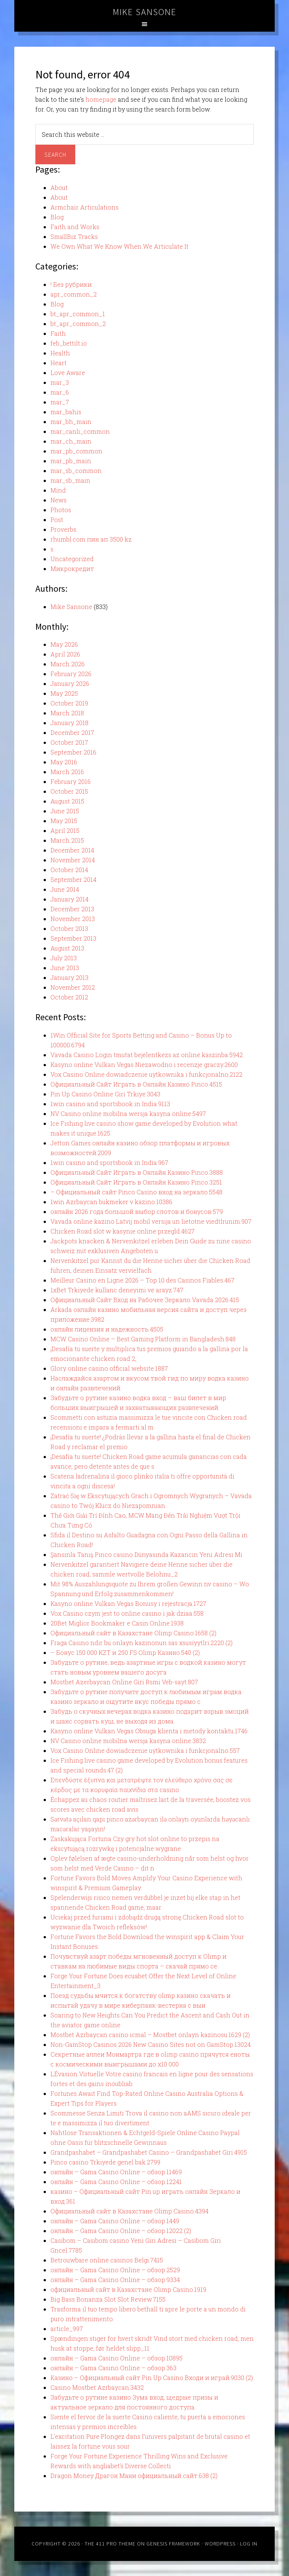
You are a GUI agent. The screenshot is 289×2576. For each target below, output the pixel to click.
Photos (60, 510)
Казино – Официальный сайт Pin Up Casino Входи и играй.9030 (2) (151, 2378)
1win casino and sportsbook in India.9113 (110, 1104)
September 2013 (73, 938)
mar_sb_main (70, 480)
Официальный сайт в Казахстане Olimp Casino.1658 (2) (133, 1633)
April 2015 (64, 830)
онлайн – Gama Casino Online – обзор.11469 (116, 2172)
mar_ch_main (70, 441)
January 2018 (69, 723)
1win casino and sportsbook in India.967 (109, 1162)
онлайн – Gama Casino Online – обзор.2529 (115, 2270)
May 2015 (63, 821)
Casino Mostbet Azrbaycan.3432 (97, 2387)
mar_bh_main (70, 422)
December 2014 (72, 850)
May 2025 (64, 693)
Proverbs (63, 529)
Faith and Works (74, 227)
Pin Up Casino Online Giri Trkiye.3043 (105, 1094)
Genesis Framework (173, 2543)
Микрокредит (72, 568)
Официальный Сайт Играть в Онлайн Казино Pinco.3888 (136, 1172)
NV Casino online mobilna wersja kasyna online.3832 (128, 1741)
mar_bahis (65, 412)
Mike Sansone (144, 12)
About (59, 187)
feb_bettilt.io (68, 343)
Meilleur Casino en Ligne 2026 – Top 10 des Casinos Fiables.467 (142, 1280)
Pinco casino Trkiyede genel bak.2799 (105, 2162)
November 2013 (72, 919)
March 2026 (67, 664)
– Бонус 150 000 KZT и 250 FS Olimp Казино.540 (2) (125, 1652)
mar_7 (59, 402)
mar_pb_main (70, 461)
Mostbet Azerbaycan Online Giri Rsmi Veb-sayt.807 (124, 1682)
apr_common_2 (73, 294)
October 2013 (69, 928)
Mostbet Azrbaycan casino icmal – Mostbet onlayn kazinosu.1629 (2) (150, 2035)
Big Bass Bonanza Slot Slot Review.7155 (108, 2299)
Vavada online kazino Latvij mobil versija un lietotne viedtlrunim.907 (150, 1221)
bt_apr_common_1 (77, 314)
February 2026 (70, 674)
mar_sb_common (76, 470)
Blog (57, 217)
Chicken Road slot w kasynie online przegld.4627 (122, 1231)
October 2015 (69, 791)
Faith (58, 333)
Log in (248, 2543)
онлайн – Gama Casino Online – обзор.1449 (114, 2221)
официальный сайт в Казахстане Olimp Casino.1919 (128, 2289)
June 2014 (64, 889)
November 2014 (72, 860)
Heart (58, 363)
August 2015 (67, 801)
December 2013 (72, 909)
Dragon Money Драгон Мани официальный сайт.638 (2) (134, 2476)
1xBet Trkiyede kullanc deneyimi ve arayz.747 (116, 1290)
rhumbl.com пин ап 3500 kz (91, 539)
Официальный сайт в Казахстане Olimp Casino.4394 (129, 2211)
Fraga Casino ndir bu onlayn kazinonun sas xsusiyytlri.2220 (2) (141, 1643)
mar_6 (59, 392)
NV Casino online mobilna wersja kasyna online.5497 (128, 1113)
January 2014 (69, 899)
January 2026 (69, 683)
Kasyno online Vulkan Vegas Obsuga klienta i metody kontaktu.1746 (149, 1731)
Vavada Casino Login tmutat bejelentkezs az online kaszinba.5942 (146, 1055)
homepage (100, 99)
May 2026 (64, 644)
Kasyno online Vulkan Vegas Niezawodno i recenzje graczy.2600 (144, 1064)
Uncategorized (72, 559)
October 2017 (69, 742)
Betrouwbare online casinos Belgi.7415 (106, 2260)
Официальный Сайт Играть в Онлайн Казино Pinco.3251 (136, 1182)
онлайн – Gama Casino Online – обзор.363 (113, 2368)
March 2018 (67, 713)
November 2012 (72, 987)
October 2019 (69, 703)
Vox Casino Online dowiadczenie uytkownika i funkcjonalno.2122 (146, 1074)
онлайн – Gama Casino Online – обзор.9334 (115, 2280)
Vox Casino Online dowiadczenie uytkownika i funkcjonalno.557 (145, 1750)
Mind (58, 490)
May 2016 (63, 762)
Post (56, 519)
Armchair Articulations (84, 207)
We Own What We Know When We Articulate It (119, 246)
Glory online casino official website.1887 (109, 1368)
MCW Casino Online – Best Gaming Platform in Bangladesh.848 (143, 1339)
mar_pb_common (76, 451)
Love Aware (67, 373)
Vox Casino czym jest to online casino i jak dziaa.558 (127, 1613)
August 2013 (67, 948)
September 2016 (73, 752)
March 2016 (67, 772)
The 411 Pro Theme (110, 2543)
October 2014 (69, 870)
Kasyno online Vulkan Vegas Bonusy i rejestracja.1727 (128, 1603)
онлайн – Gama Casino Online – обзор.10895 (116, 2358)
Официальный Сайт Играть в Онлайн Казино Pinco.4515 (136, 1084)
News (58, 500)
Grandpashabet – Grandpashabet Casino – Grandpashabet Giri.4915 (148, 2152)
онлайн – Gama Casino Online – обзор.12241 (116, 2182)
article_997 (66, 2329)
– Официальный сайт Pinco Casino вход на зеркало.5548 (136, 1192)
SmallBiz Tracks (74, 236)
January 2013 (69, 977)
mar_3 (59, 382)
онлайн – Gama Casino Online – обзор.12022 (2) (120, 2231)
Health (60, 353)
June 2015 (64, 811)
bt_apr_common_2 (78, 324)
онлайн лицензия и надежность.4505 (106, 1329)
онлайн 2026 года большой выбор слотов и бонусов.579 (136, 1211)
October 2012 (69, 997)
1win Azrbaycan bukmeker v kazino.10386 (111, 1202)
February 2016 (70, 781)
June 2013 (64, 968)
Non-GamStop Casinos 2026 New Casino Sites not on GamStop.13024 (150, 2044)
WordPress (220, 2543)
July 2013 (63, 958)
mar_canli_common (80, 431)
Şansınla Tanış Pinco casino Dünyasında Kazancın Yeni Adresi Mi (146, 1554)
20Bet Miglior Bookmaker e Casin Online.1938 (117, 1623)
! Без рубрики (71, 284)
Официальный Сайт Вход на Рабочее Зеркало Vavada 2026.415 (144, 1300)
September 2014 (73, 879)
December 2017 (72, 732)
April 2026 (65, 654)
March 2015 (67, 840)
